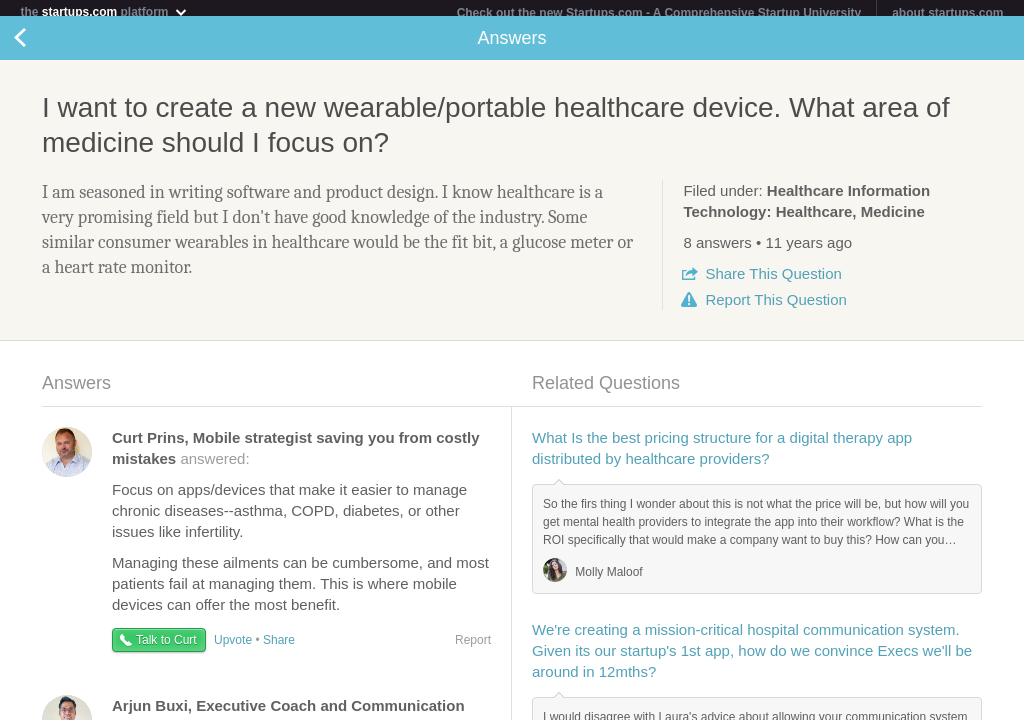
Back (40, 46)
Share (773, 281)
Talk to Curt (166, 648)
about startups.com (947, 13)
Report (775, 307)
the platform (104, 11)
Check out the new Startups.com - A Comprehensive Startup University (659, 13)
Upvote (233, 648)
